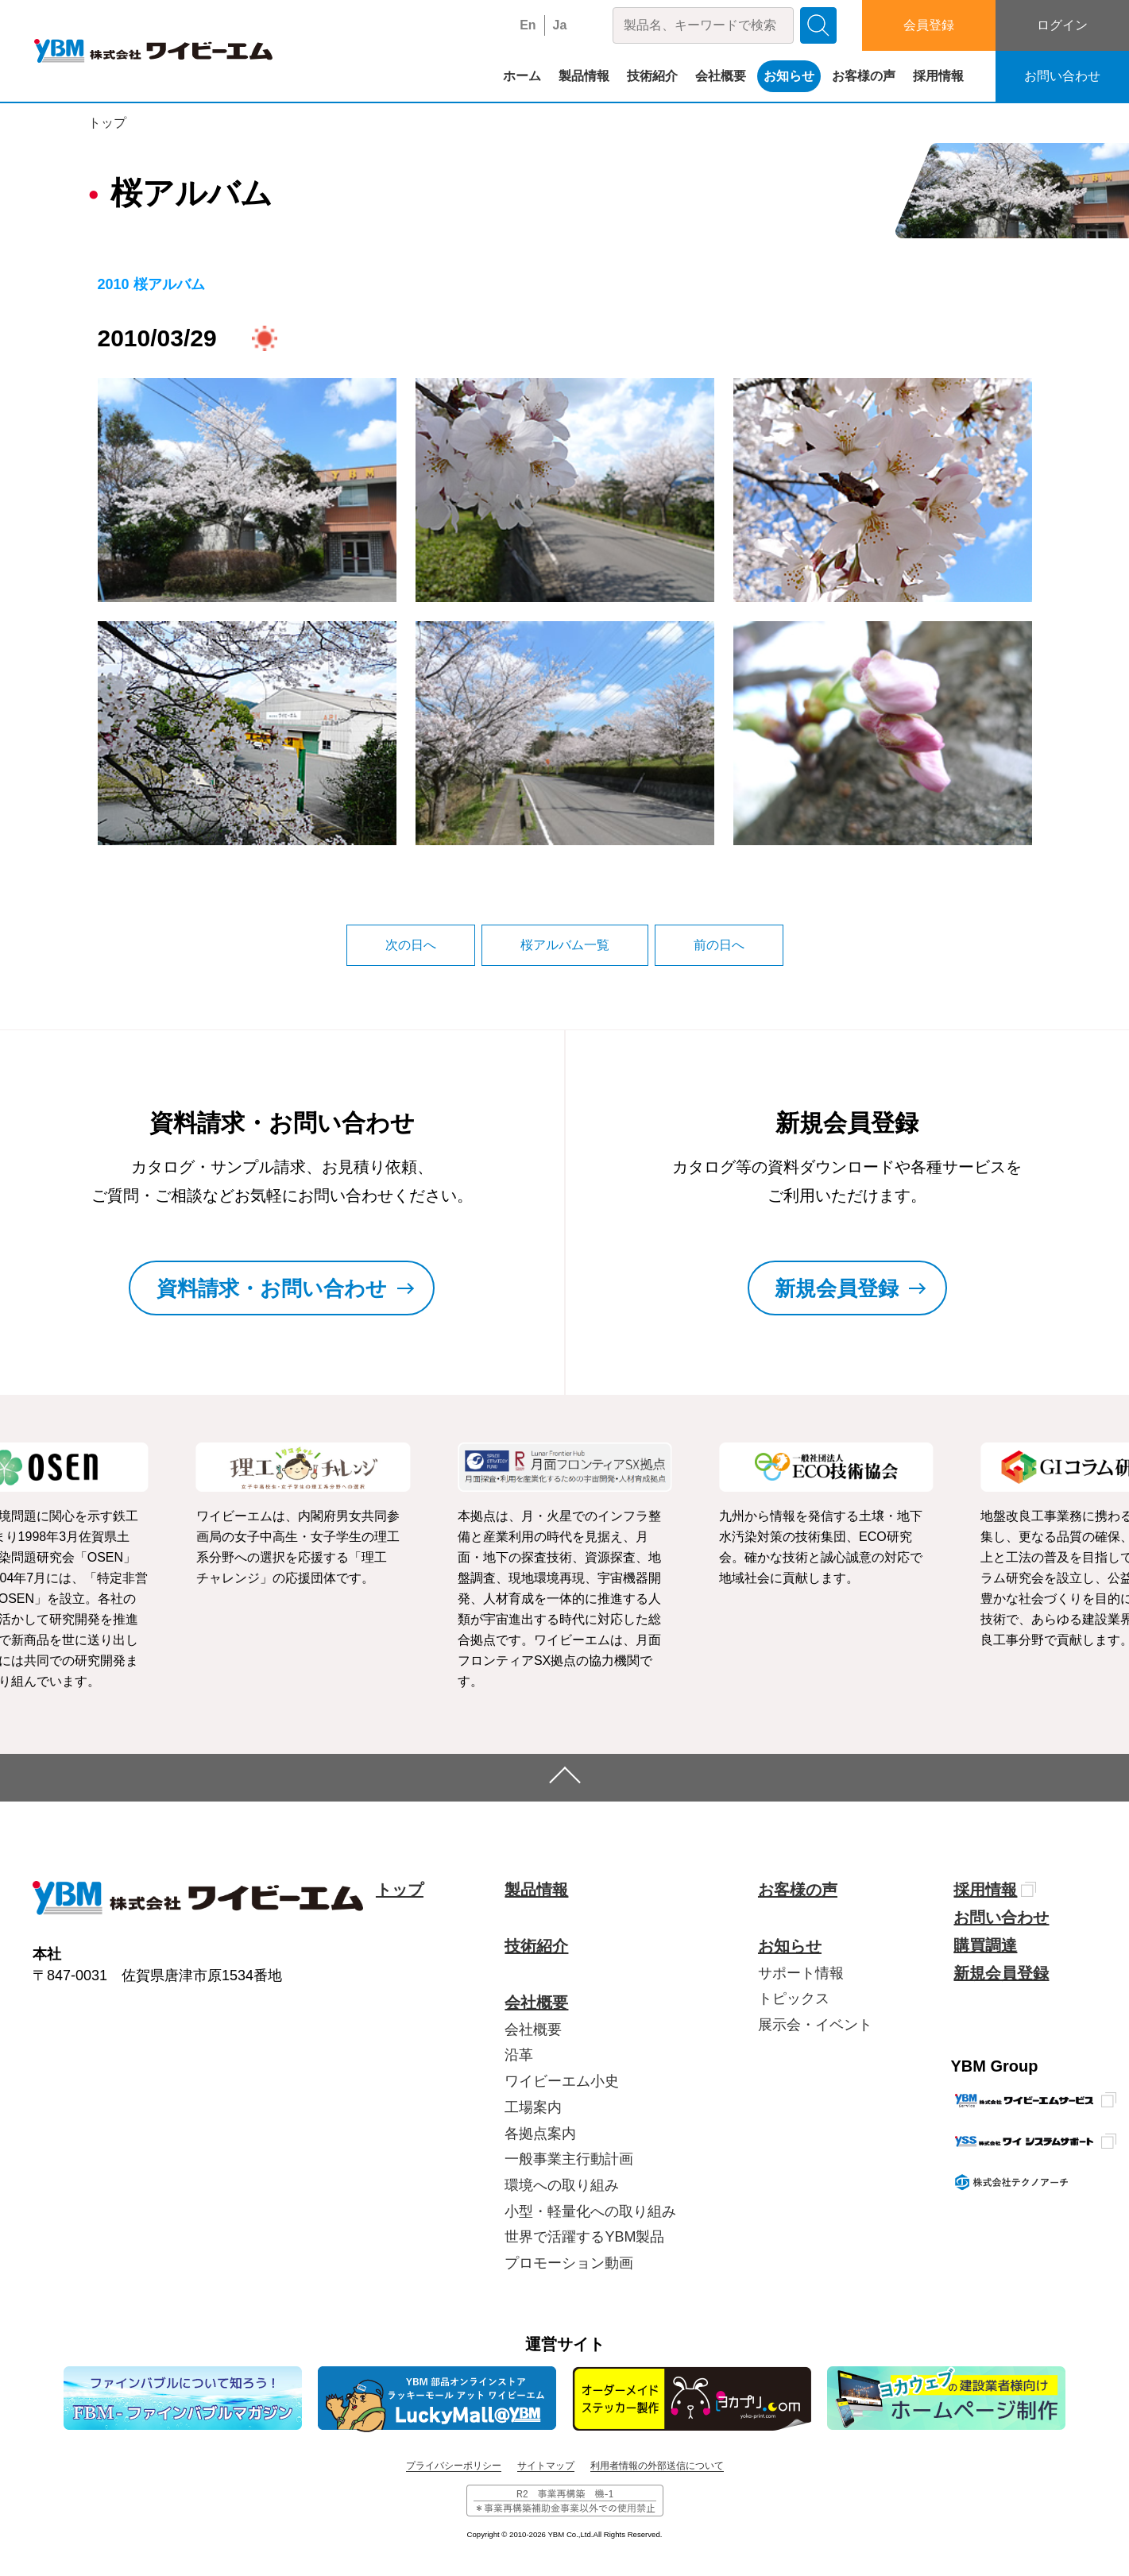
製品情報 (584, 76)
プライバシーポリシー (453, 2465)
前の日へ (719, 945)
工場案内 (533, 2107)
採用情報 (938, 76)
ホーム (522, 76)
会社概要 (720, 76)
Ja (560, 25)
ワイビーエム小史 (562, 2081)
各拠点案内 (540, 2134)
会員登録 (928, 25)
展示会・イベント (815, 2025)
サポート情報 (801, 1973)
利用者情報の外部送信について (657, 2465)
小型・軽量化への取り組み (590, 2211)
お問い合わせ (1062, 76)
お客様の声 (863, 76)
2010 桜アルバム (151, 284)
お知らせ (789, 76)
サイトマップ (545, 2465)
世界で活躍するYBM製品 (584, 2237)
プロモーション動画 (569, 2263)
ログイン (1062, 25)
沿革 (519, 2055)
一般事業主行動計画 (569, 2159)
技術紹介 (652, 76)
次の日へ (410, 945)
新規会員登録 (1001, 1973)
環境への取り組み (562, 2185)
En (528, 25)
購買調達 (985, 1945)
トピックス (793, 1998)
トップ (107, 122)
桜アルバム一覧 (564, 945)
